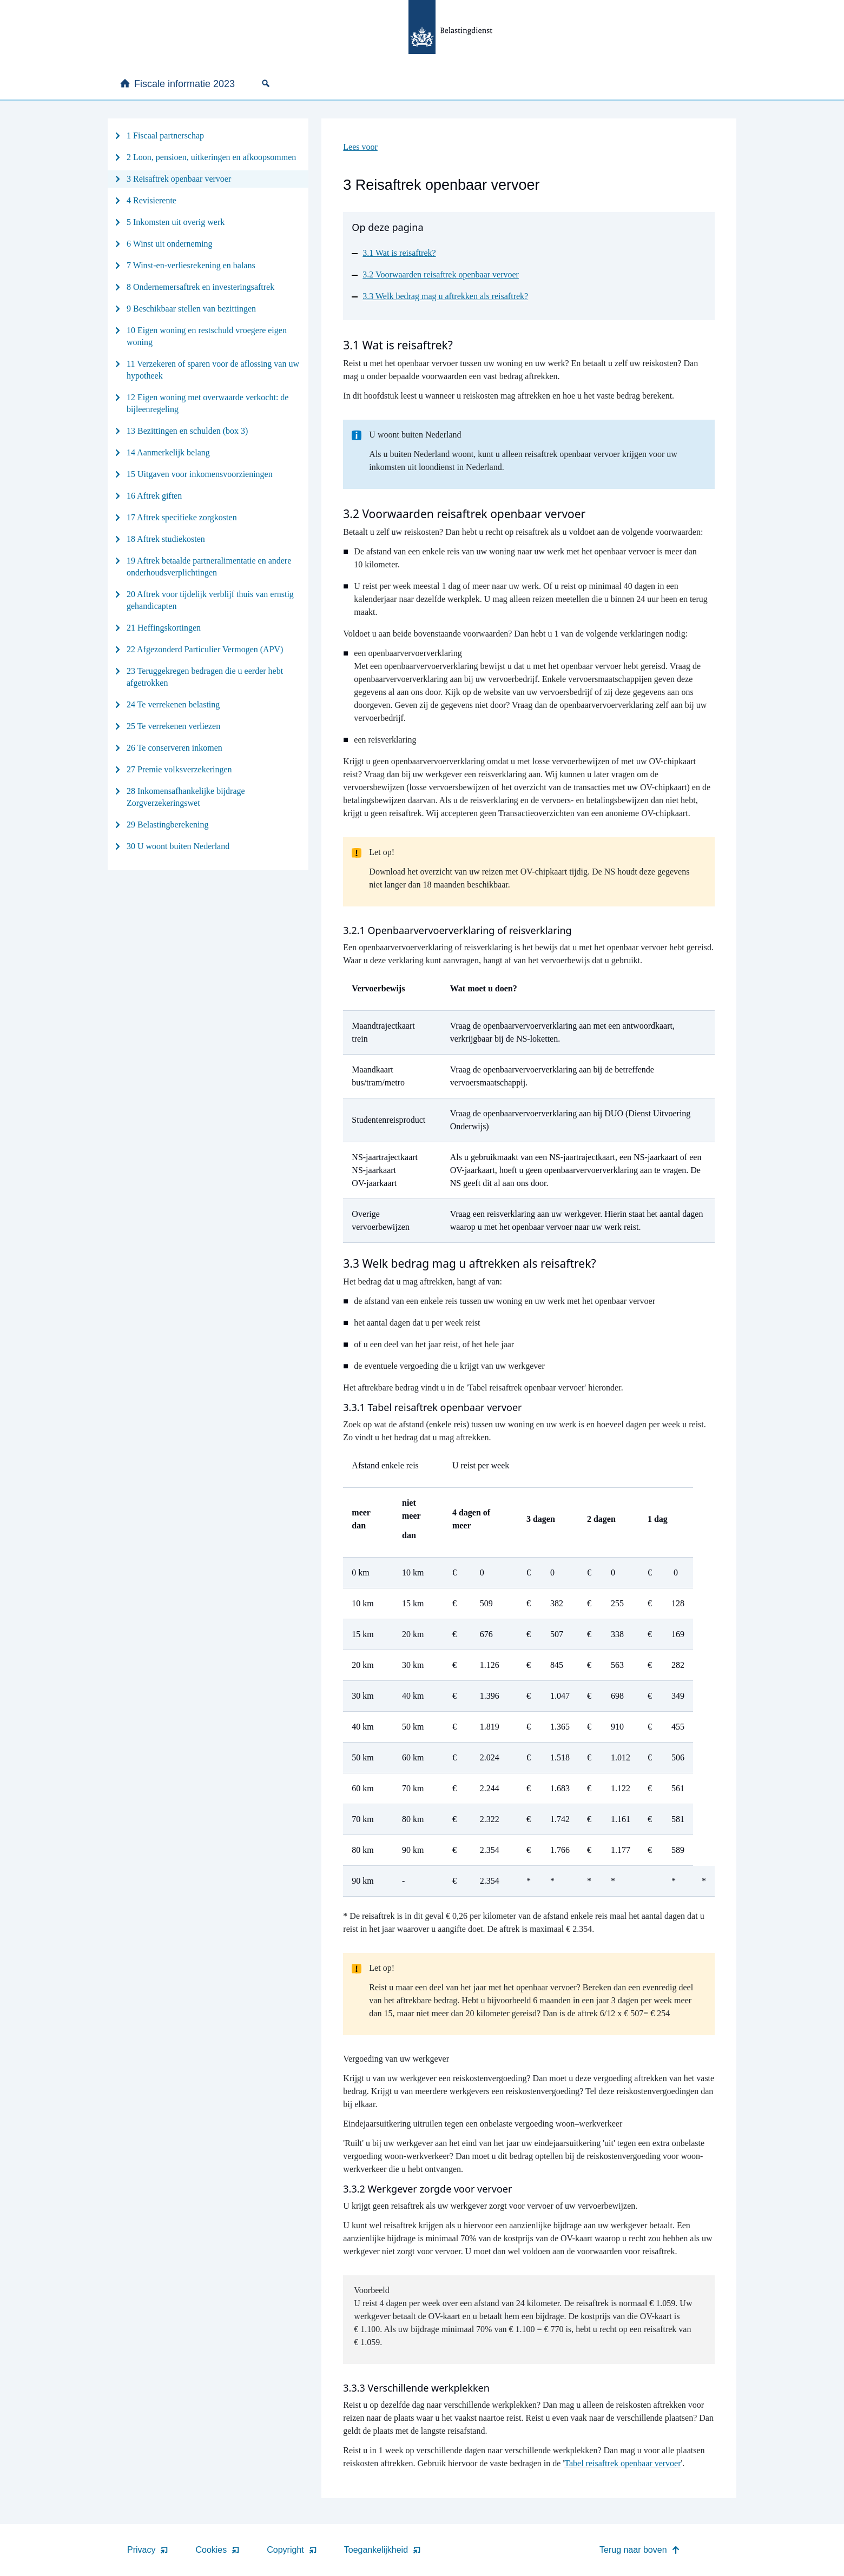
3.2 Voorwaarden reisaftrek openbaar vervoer (440, 274)
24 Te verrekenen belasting (173, 704)
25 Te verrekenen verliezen (173, 726)
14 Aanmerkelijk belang (168, 452)
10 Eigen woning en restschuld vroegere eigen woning (207, 336)
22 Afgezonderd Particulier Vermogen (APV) (205, 649)
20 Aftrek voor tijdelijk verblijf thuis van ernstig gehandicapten (210, 600)
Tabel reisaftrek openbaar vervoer (622, 2463)
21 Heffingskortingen (164, 627)
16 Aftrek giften (154, 495)
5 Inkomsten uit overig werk (176, 222)
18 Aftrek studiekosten (166, 539)
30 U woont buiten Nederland (178, 846)
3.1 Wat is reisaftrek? (399, 252)
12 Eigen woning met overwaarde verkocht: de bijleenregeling (207, 403)
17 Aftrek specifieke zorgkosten (182, 517)
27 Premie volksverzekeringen (179, 769)
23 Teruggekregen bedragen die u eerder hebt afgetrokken (205, 676)
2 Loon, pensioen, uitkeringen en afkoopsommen (211, 157)
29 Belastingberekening (168, 824)
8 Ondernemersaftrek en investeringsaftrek (200, 287)
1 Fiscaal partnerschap (165, 135)
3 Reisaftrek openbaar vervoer (179, 178)
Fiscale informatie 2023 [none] (177, 83)
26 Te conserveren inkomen (174, 747)
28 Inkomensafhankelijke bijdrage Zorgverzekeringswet (186, 796)
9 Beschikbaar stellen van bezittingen (191, 308)
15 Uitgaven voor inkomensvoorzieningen (200, 474)
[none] (268, 83)
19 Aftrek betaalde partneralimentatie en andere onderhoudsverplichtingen (209, 566)
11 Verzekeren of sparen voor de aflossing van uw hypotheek (213, 369)
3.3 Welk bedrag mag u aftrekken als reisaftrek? (445, 296)
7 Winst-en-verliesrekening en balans (191, 265)
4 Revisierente (151, 200)
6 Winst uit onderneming (170, 243)
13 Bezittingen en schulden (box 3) (187, 430)
